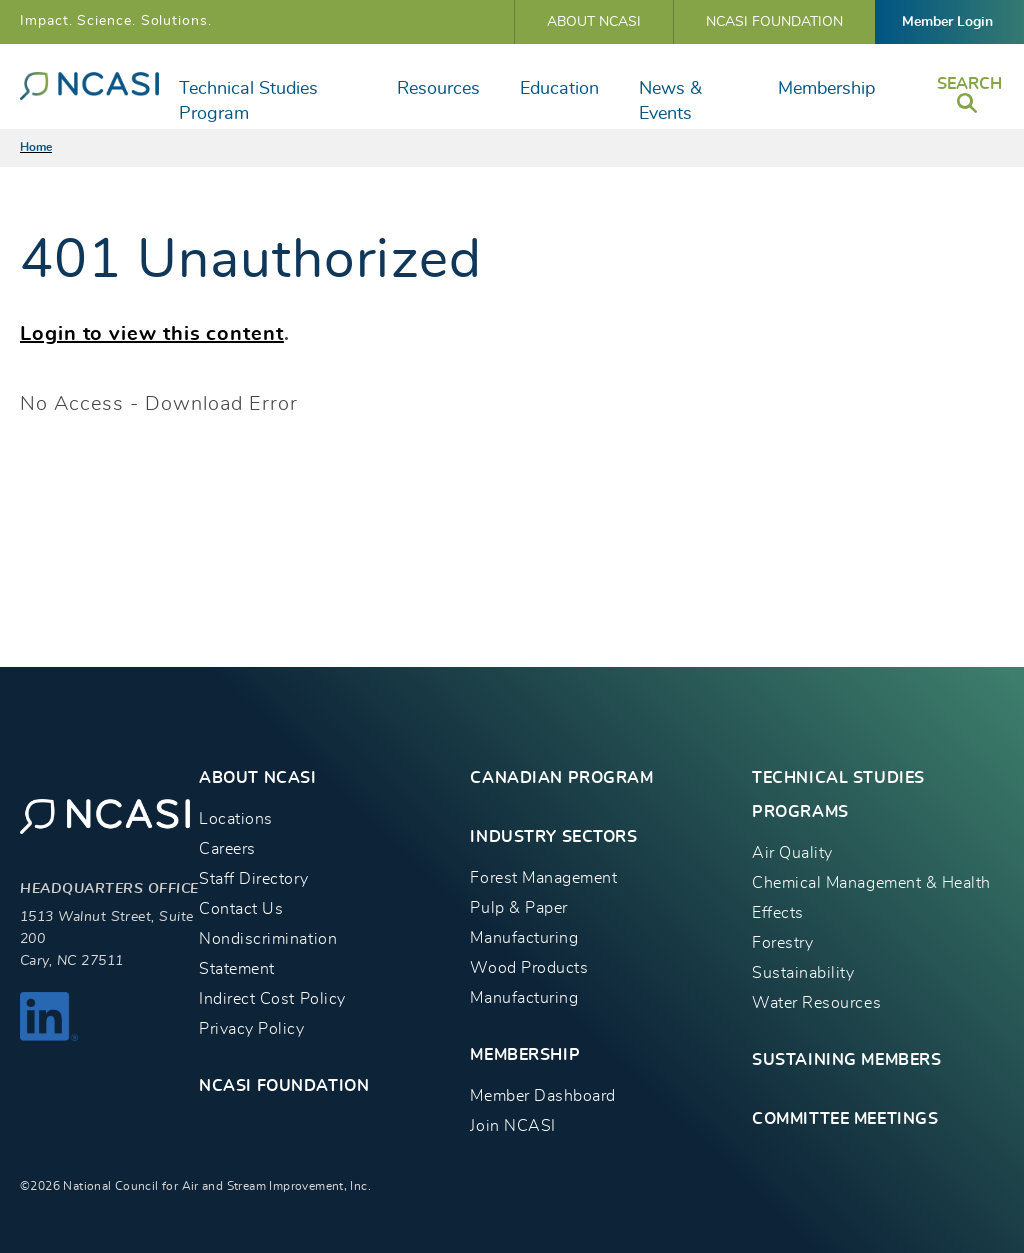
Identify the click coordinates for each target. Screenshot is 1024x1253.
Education (559, 89)
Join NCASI (512, 1126)
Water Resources (816, 1003)
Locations (236, 819)
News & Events (670, 101)
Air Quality (792, 853)
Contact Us (241, 909)
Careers (227, 849)
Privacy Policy (251, 1029)
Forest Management (543, 878)
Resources (438, 89)
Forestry (782, 943)
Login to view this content (152, 334)
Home (36, 147)
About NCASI (594, 22)
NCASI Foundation (774, 22)
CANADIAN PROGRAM (561, 778)
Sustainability (803, 973)
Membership (826, 89)
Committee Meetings (845, 1119)
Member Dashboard (542, 1096)
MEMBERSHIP (525, 1055)
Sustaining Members (846, 1060)
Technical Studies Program (248, 101)
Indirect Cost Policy (272, 999)
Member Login (947, 22)
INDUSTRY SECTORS (553, 837)
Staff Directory (253, 879)
